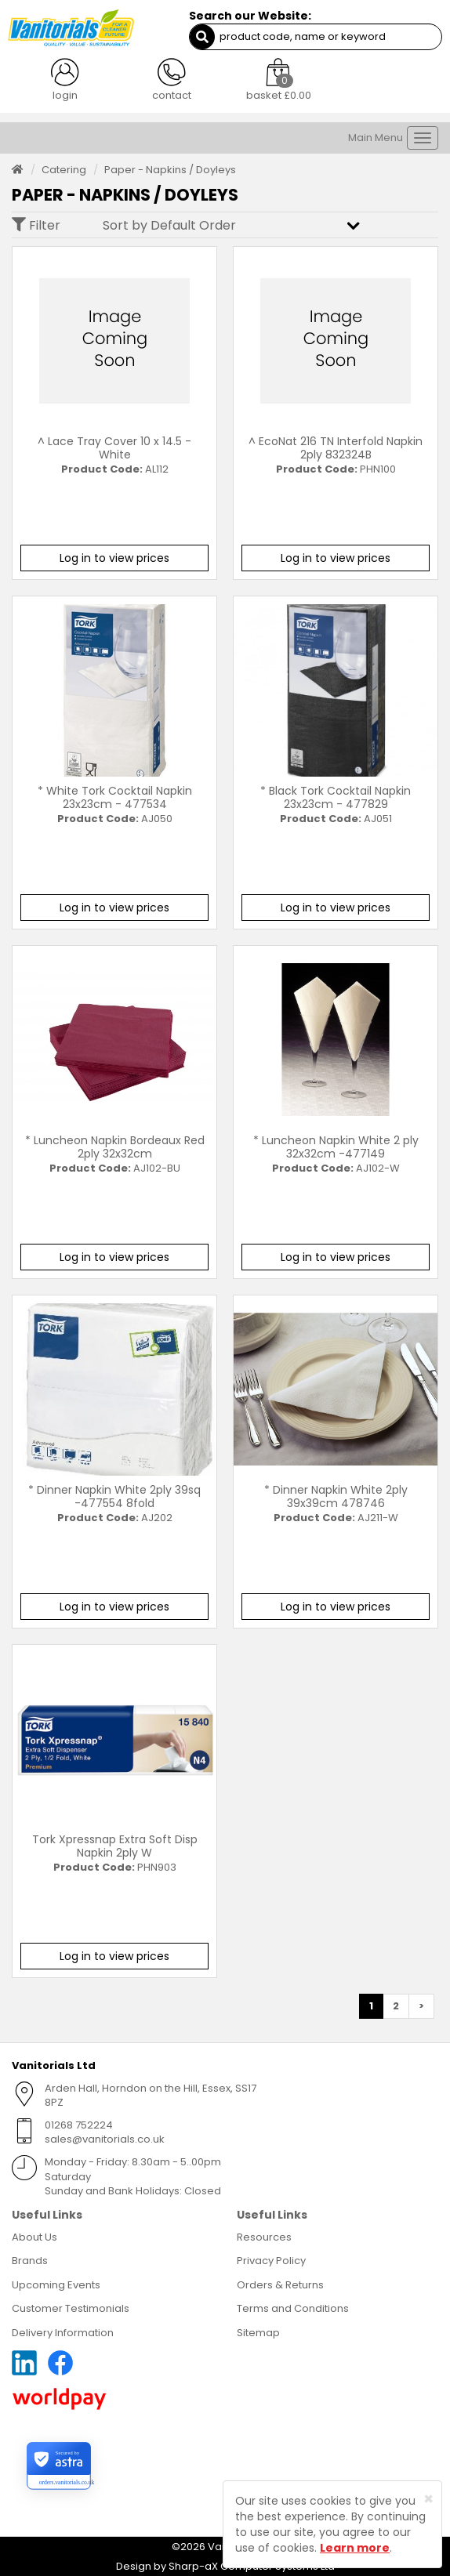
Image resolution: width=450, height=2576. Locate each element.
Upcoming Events (56, 2284)
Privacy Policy (271, 2260)
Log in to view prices (114, 558)
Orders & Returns (280, 2284)
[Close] (428, 2499)
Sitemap (258, 2332)
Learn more (355, 2548)
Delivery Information (63, 2332)
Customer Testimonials (70, 2308)
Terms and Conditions (293, 2308)
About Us (34, 2237)
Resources (264, 2237)
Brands (30, 2260)
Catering (64, 169)
